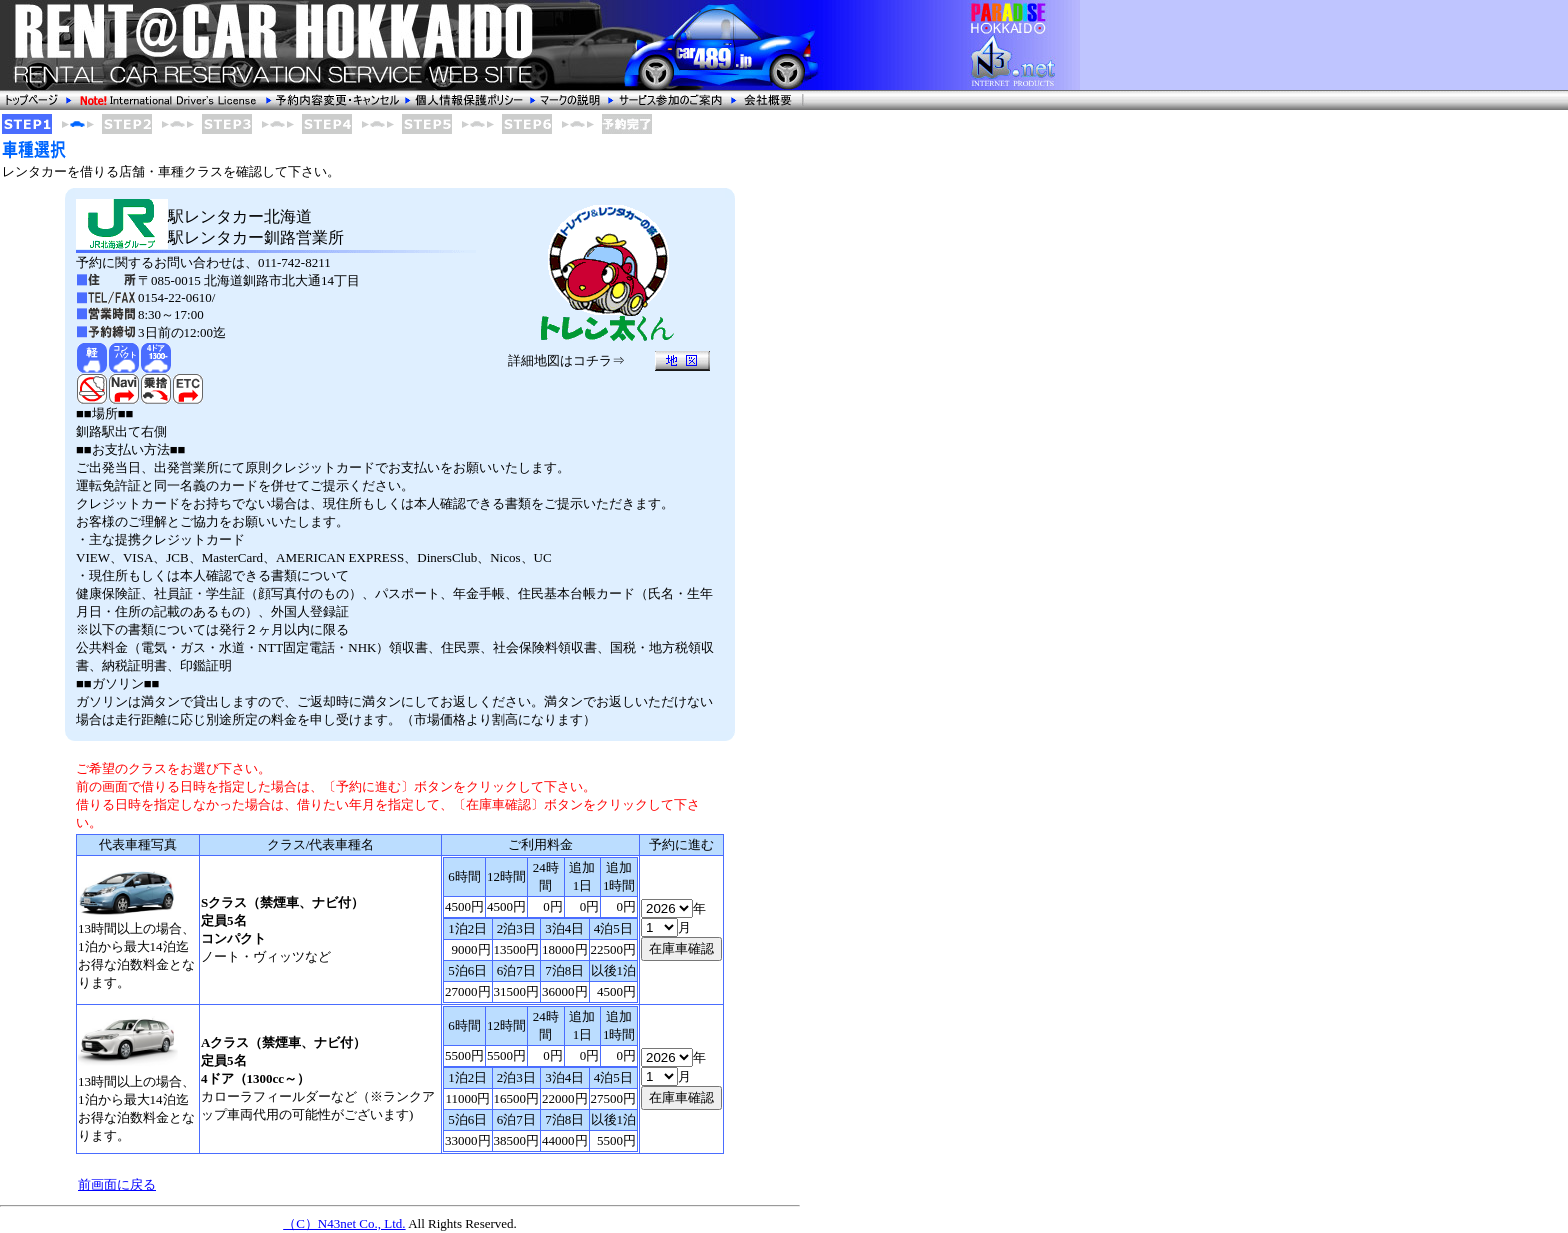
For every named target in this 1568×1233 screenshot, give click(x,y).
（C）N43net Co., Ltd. (344, 1223)
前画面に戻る (117, 1184)
